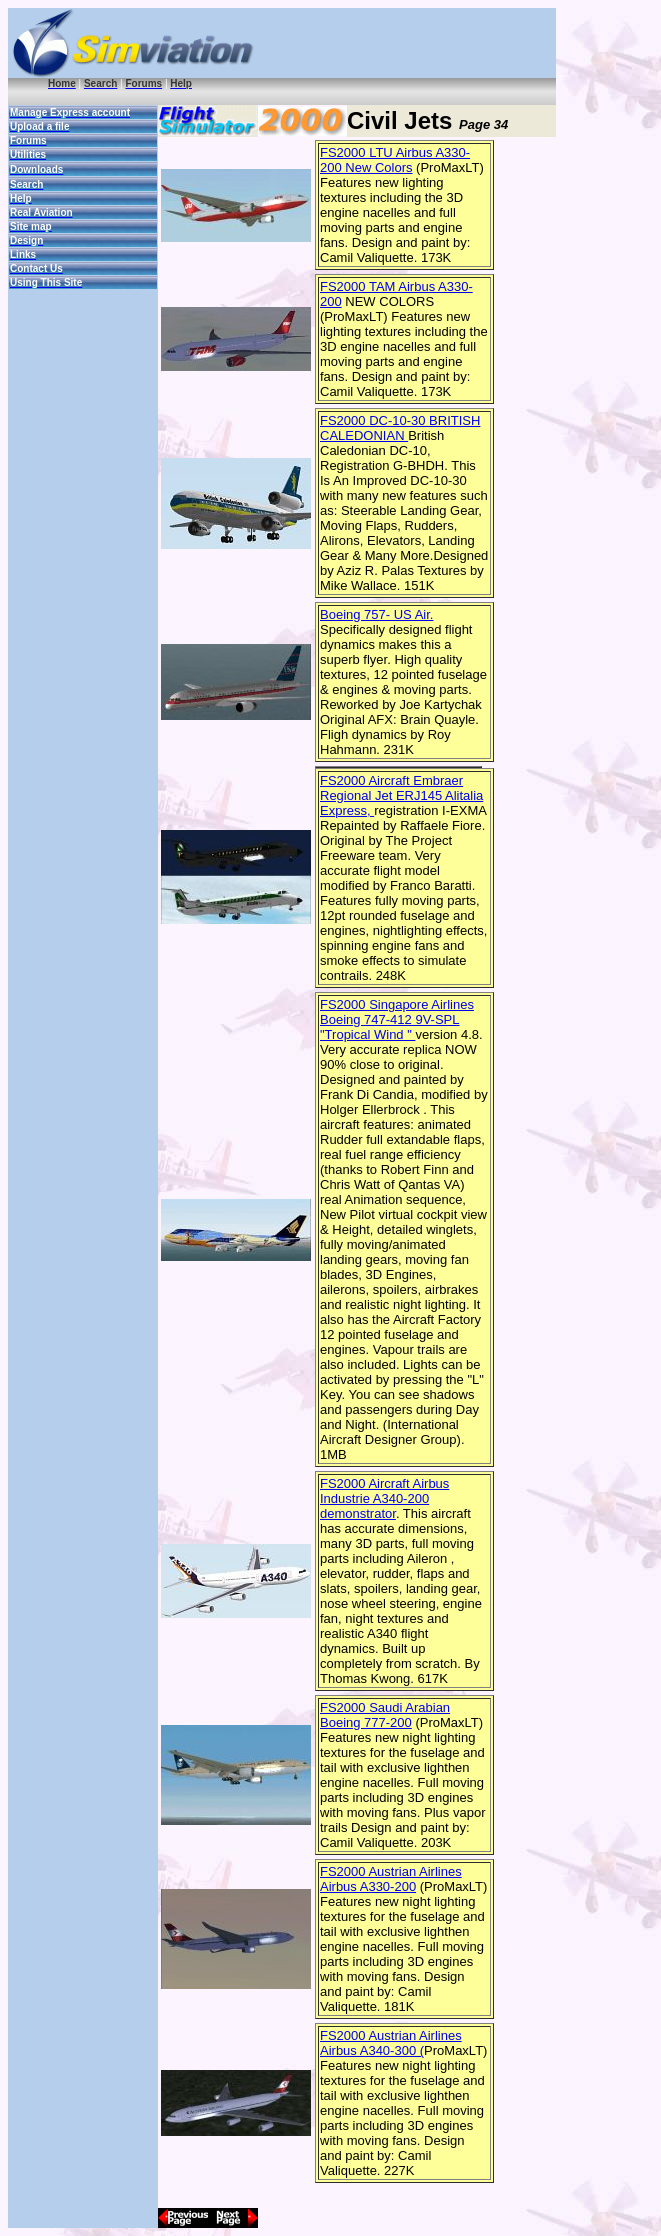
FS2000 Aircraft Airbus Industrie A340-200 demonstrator (384, 1498)
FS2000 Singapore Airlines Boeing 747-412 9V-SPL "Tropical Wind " (397, 1019)
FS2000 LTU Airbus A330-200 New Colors (395, 160)
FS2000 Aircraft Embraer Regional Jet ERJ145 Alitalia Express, (401, 795)
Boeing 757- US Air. (376, 614)
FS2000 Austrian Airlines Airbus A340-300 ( (391, 2043)
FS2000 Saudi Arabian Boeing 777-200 (385, 1715)
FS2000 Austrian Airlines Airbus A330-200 (391, 1879)
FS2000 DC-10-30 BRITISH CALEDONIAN (400, 428)
